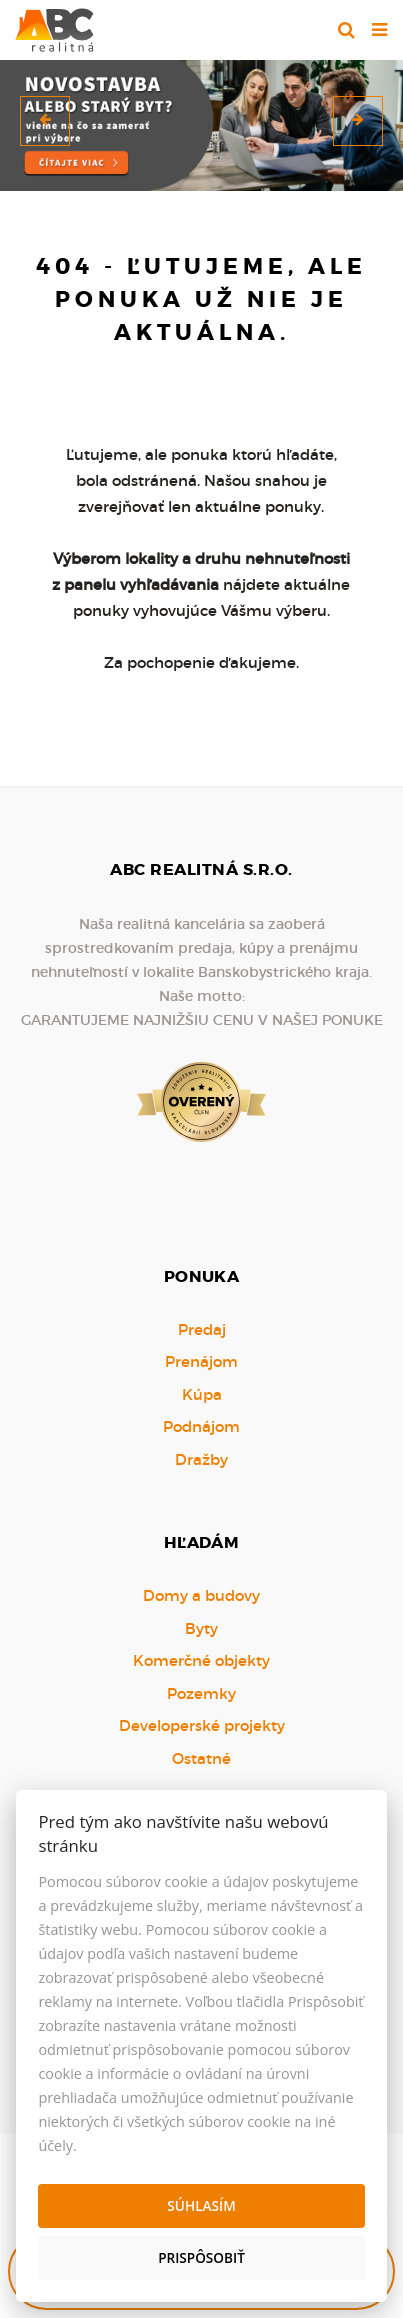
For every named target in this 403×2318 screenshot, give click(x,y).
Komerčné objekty (201, 1660)
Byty (201, 1628)
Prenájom (201, 1361)
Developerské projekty (202, 1725)
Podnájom (201, 1426)
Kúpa (202, 1394)
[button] (45, 121)
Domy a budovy (201, 1595)
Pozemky (201, 1693)
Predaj (202, 1329)
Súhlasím (201, 2205)
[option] (201, 120)
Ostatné (201, 1758)
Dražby (201, 1459)
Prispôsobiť (201, 2257)
